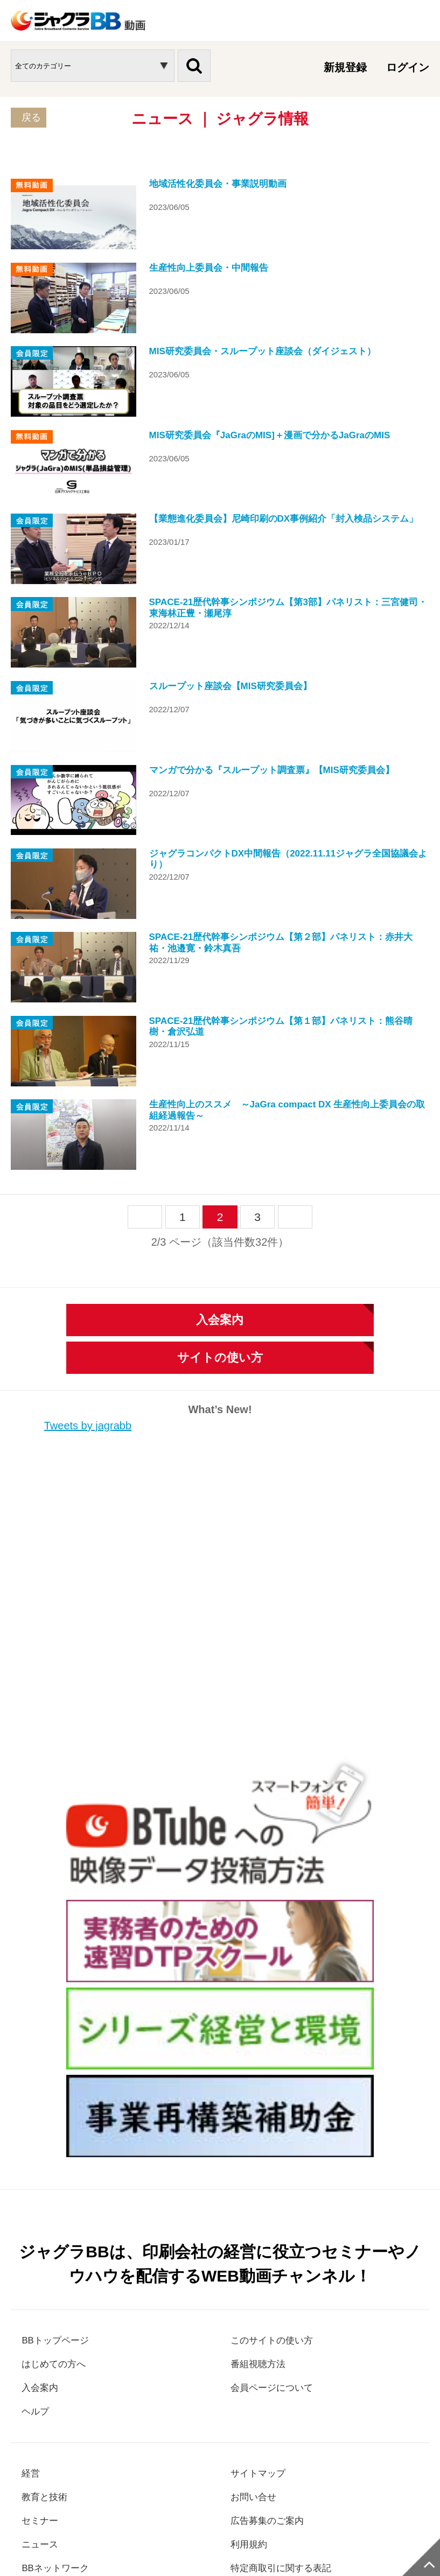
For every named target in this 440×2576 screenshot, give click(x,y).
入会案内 (219, 1117)
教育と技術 (48, 2297)
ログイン (407, 67)
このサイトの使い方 (279, 2137)
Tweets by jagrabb (87, 1223)
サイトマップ (263, 2272)
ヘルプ (38, 2210)
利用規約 (252, 2345)
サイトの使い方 (220, 1155)
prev (145, 1014)
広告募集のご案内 (274, 2321)
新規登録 (345, 67)
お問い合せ (257, 2297)
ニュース (43, 2345)
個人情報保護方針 (70, 2478)
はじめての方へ (59, 2161)
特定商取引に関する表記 (290, 2369)
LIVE (33, 2393)
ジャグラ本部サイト (284, 2478)
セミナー (43, 2321)
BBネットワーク (61, 2369)
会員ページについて (279, 2186)
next (295, 1014)
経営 (32, 2272)
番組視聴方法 (263, 2161)
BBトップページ (61, 2137)
